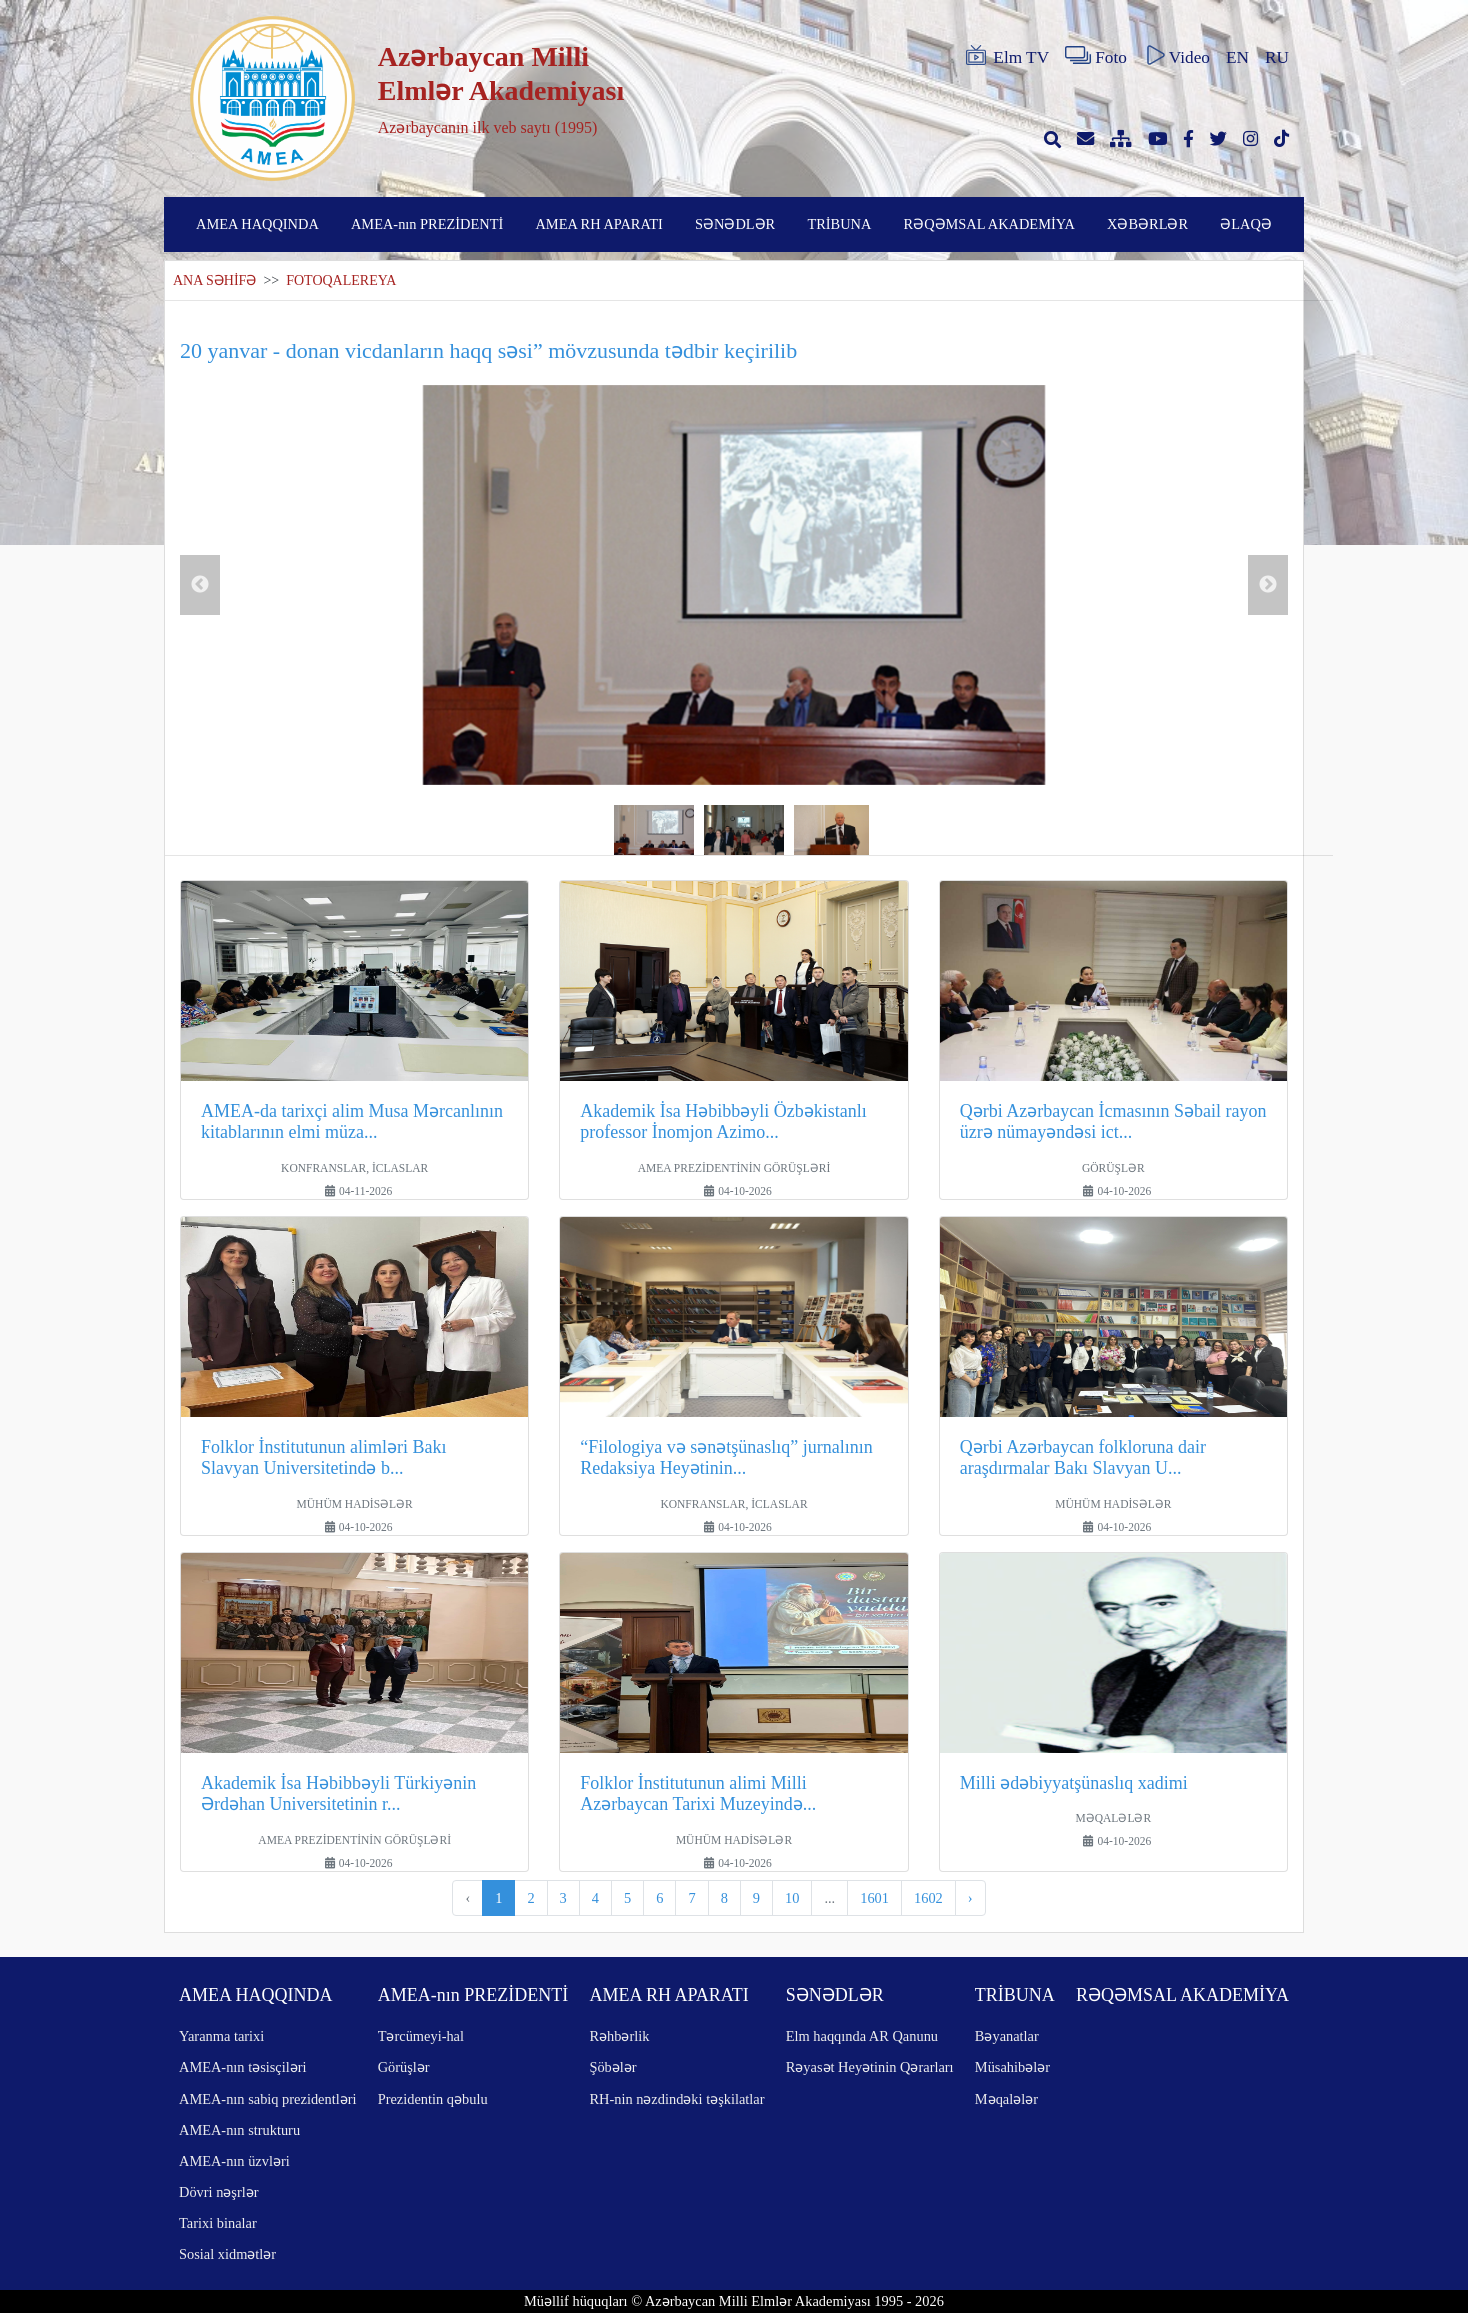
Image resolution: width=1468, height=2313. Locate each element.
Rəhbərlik (619, 2036)
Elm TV (1006, 56)
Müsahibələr (1012, 2067)
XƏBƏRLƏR (1147, 224)
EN (1237, 57)
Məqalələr (1006, 2099)
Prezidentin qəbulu (433, 2099)
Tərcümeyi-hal (421, 2036)
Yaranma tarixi (221, 2036)
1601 (874, 1898)
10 (792, 1898)
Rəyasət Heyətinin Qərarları (870, 2067)
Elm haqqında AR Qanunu (862, 2036)
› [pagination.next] (970, 1898)
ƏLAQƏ (1246, 224)
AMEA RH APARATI (598, 224)
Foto (1096, 56)
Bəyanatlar (1007, 2036)
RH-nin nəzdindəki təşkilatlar (676, 2099)
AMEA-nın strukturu (239, 2130)
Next (1268, 585)
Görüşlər (404, 2067)
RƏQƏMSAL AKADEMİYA (989, 224)
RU (1277, 57)
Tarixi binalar (218, 2223)
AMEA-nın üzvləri (234, 2161)
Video (1176, 56)
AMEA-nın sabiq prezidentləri (267, 2099)
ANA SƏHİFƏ (214, 280)
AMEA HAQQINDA (257, 224)
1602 (928, 1898)
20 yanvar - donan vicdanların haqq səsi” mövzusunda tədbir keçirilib (488, 350)
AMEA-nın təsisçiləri (243, 2067)
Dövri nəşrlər (219, 2192)
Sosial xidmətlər (227, 2254)
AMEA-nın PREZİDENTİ (427, 224)
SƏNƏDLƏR (735, 224)
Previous (200, 585)
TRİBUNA (839, 224)
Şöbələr (612, 2067)
